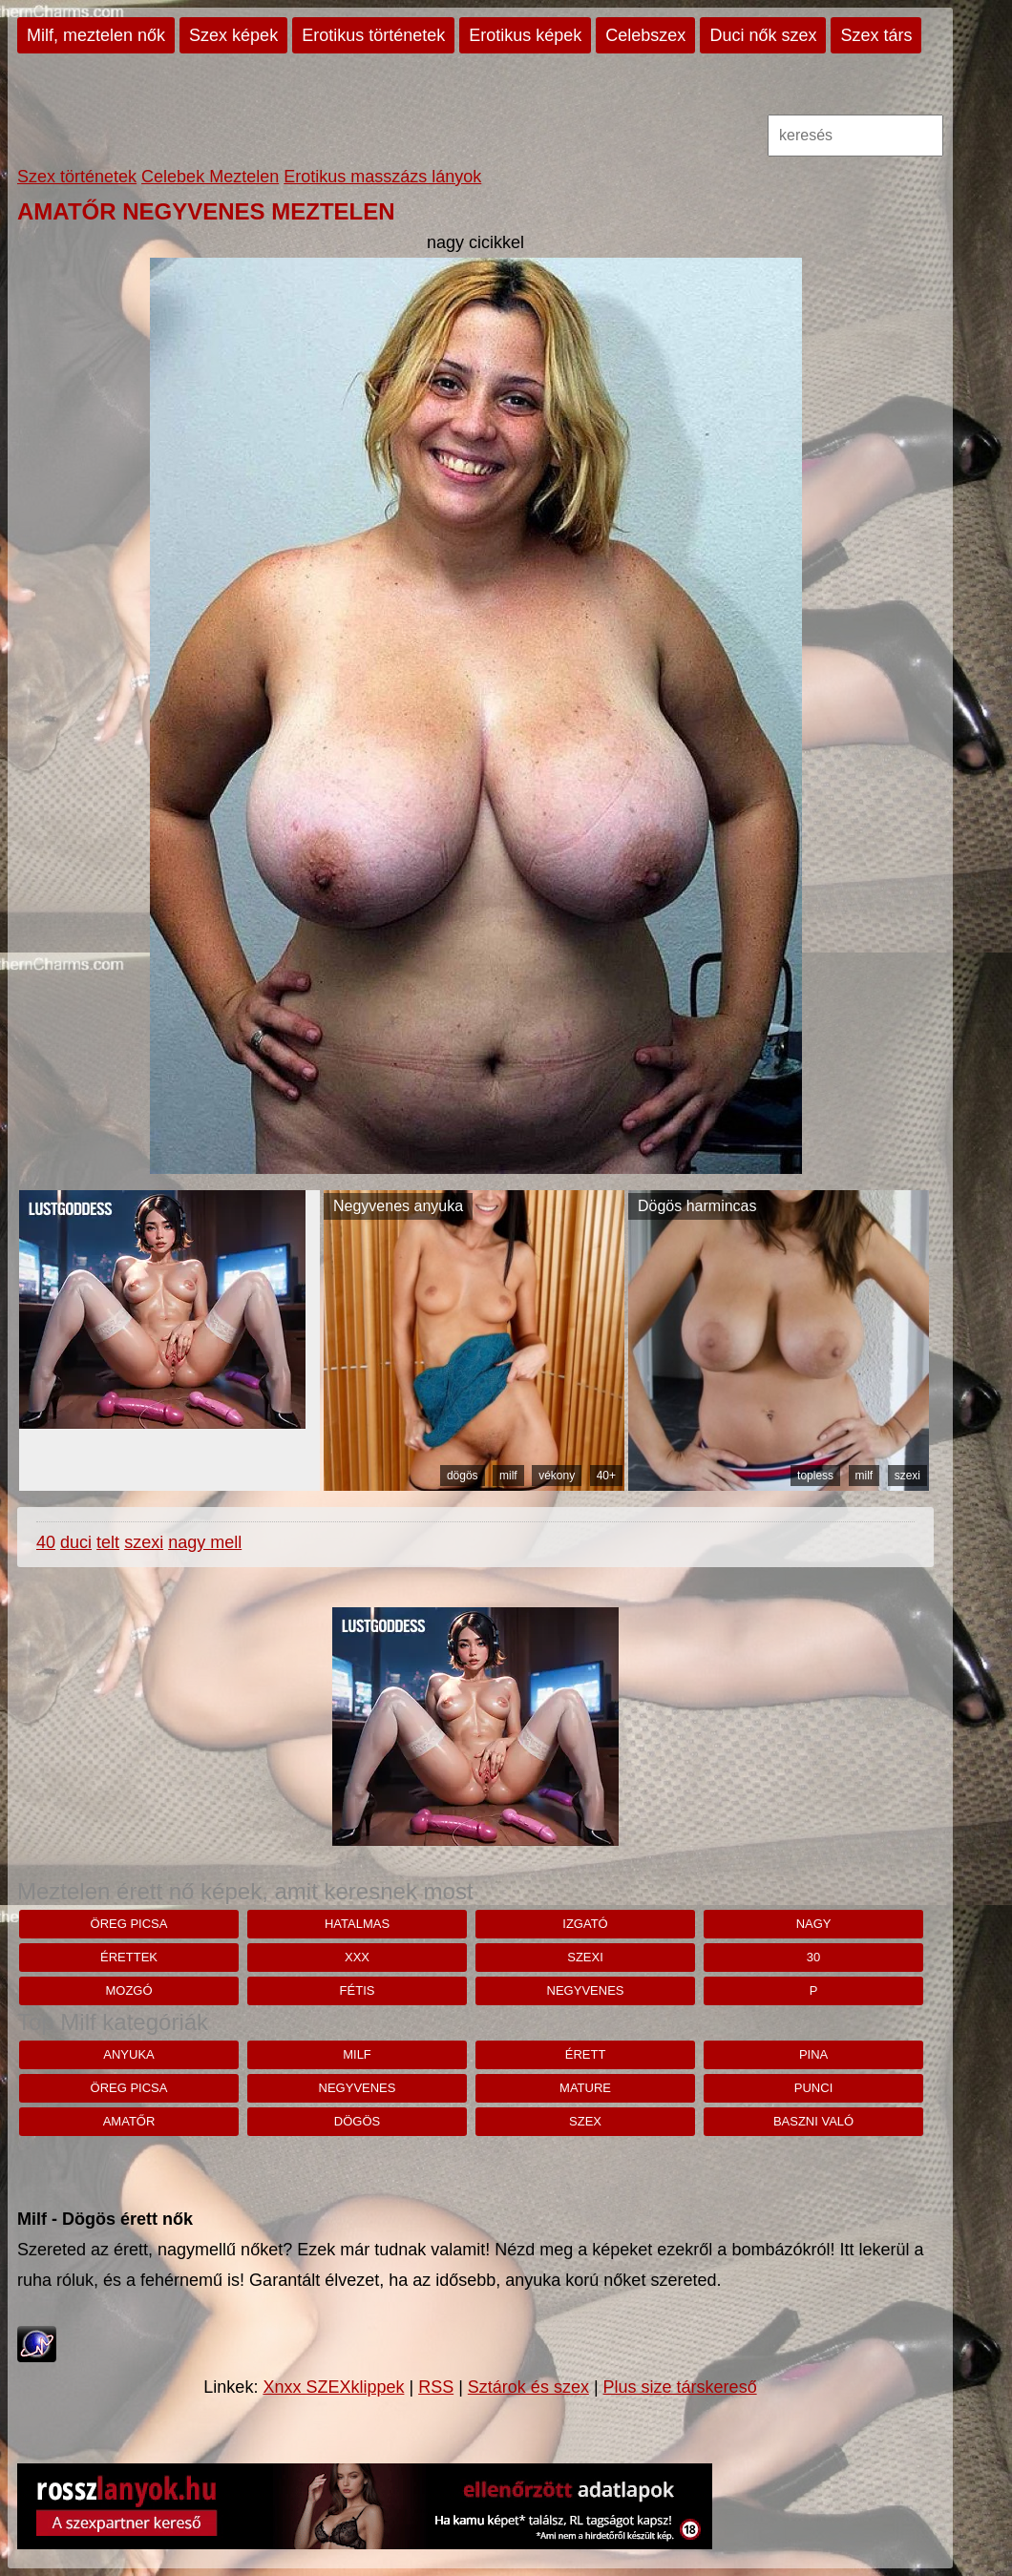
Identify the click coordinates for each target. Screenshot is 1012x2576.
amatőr (129, 2121)
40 (45, 1542)
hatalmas (357, 1923)
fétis (357, 1990)
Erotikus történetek (373, 35)
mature (585, 2088)
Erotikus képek (525, 35)
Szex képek (233, 35)
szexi (907, 1475)
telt (107, 1542)
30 (813, 1957)
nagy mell (205, 1542)
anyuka (128, 2054)
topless (815, 1475)
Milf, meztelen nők (96, 35)
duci (76, 1542)
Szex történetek (77, 176)
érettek (129, 1957)
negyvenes (585, 1990)
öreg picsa (129, 1923)
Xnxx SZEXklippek (333, 2387)
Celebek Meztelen (210, 176)
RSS (435, 2387)
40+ (606, 1475)
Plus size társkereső (680, 2387)
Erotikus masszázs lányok (382, 176)
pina (813, 2054)
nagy (814, 1923)
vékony (556, 1475)
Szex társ (876, 35)
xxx (357, 1957)
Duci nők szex (762, 35)
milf (508, 1475)
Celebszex (645, 35)
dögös (462, 1475)
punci (813, 2088)
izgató (584, 1923)
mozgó (128, 1990)
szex (585, 2121)
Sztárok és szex (528, 2387)
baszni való (813, 2121)
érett (585, 2054)
